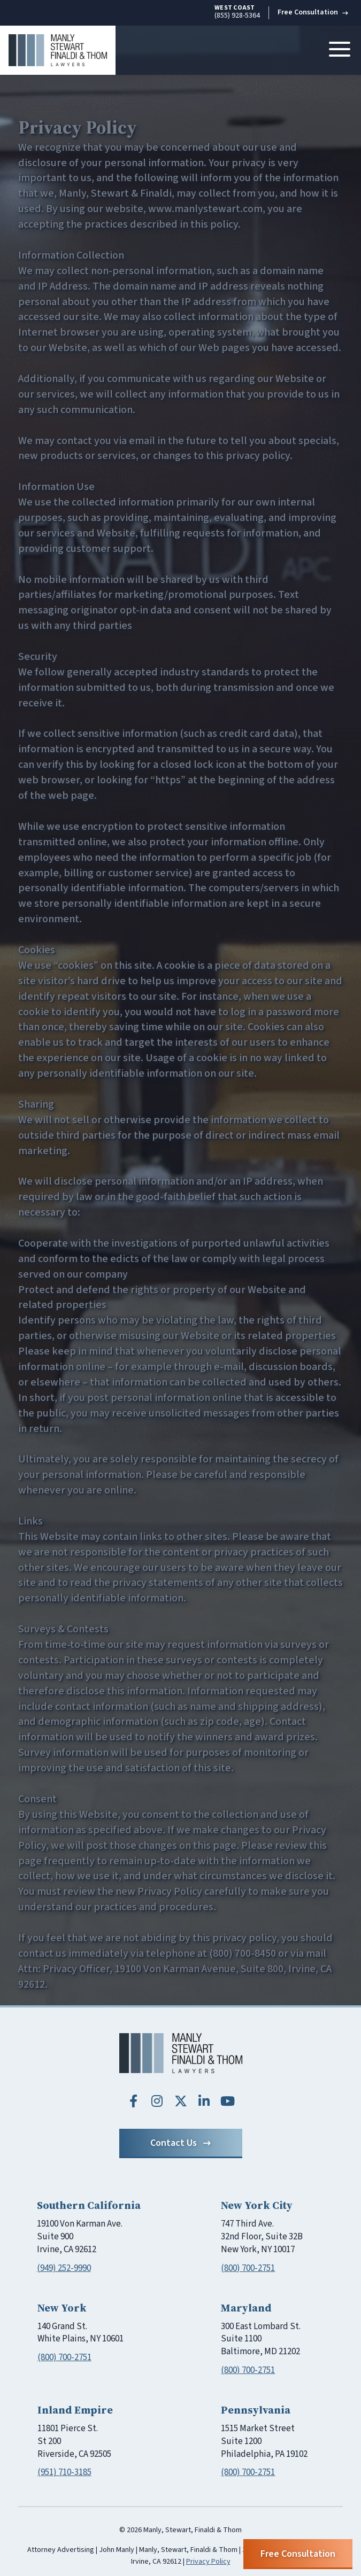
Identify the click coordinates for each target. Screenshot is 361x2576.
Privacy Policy (208, 2561)
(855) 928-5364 (237, 12)
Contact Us (180, 2143)
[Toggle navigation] (339, 50)
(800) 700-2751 (248, 2268)
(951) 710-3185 (64, 2472)
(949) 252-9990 (64, 2268)
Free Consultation (313, 12)
